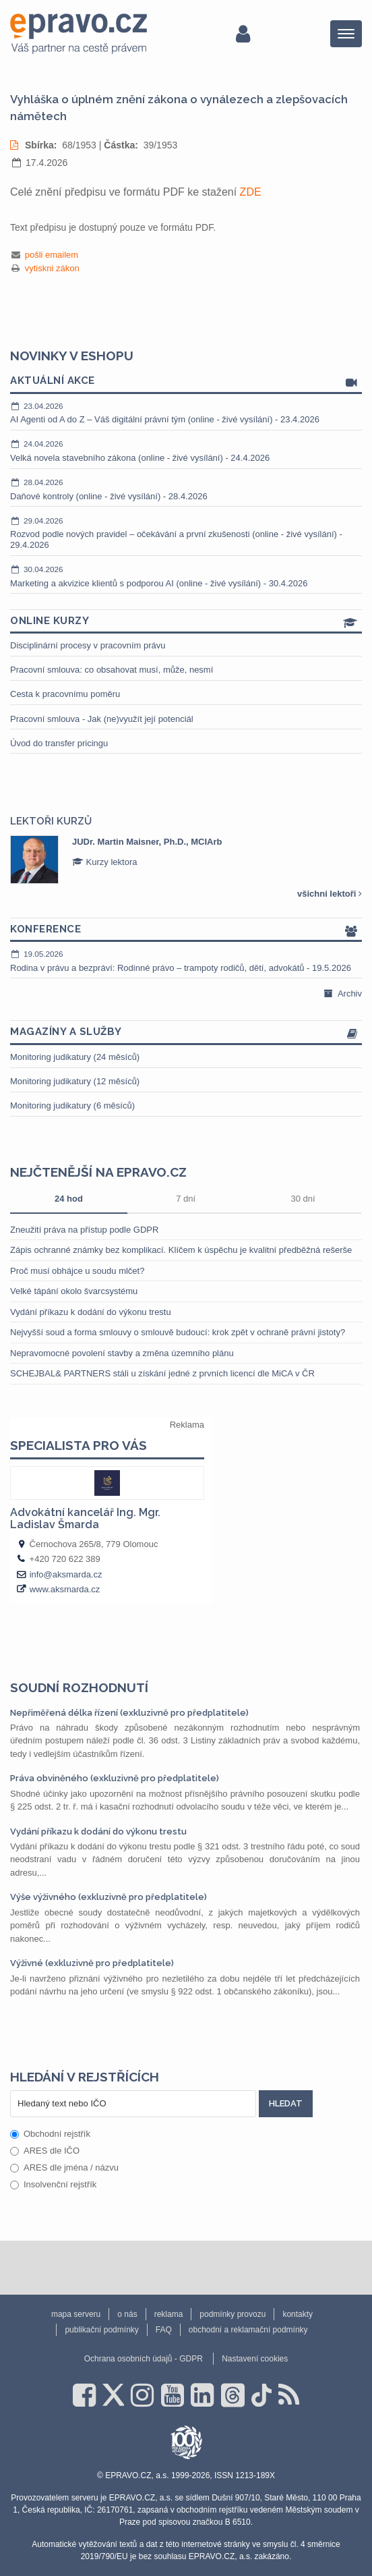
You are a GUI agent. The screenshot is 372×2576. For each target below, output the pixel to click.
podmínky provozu (232, 2314)
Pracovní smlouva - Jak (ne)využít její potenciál (101, 719)
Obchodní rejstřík (50, 2134)
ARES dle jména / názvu (64, 2167)
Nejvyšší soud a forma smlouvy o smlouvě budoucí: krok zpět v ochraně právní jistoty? (177, 1332)
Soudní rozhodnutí (79, 1687)
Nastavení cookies (255, 2358)
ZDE (250, 192)
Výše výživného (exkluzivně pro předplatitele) (108, 1897)
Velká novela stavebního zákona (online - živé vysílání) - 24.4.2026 (186, 451)
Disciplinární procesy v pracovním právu (87, 645)
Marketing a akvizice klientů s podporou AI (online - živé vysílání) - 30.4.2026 (186, 576)
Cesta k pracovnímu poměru (65, 694)
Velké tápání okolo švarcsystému (73, 1291)
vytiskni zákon (52, 268)
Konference (186, 930)
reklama (168, 2314)
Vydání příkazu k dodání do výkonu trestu (90, 1312)
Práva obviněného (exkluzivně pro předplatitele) (114, 1778)
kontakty (297, 2314)
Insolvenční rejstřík (53, 2184)
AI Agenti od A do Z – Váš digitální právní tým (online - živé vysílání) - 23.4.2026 (186, 413)
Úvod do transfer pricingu (59, 743)
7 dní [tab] (185, 1199)
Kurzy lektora (104, 862)
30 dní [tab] (302, 1199)
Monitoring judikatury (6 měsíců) (72, 1105)
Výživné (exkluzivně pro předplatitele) (92, 1963)
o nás (127, 2314)
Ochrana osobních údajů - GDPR (143, 2358)
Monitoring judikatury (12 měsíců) (75, 1081)
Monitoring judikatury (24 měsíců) (75, 1057)
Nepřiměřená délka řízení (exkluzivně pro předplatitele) (129, 1713)
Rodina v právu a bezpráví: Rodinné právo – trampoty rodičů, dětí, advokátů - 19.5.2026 (186, 961)
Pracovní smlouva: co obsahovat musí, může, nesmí (111, 670)
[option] (186, 859)
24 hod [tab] (69, 1199)
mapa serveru (75, 2314)
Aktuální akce (186, 381)
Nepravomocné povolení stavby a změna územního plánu (122, 1353)
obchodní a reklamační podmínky (248, 2329)
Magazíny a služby (186, 1033)
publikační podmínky (101, 2329)
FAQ (164, 2329)
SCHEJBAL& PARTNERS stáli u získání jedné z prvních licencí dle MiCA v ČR (162, 1373)
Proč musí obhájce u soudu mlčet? (77, 1271)
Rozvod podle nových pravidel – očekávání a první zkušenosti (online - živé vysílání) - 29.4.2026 (186, 532)
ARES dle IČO (45, 2151)
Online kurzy (186, 622)
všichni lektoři (329, 894)
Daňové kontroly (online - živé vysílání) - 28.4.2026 (186, 489)
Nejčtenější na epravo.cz (98, 1172)
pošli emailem (51, 255)
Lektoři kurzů (51, 821)
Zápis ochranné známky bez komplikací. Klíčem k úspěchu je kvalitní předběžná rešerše (181, 1250)
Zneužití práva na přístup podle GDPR (84, 1230)
